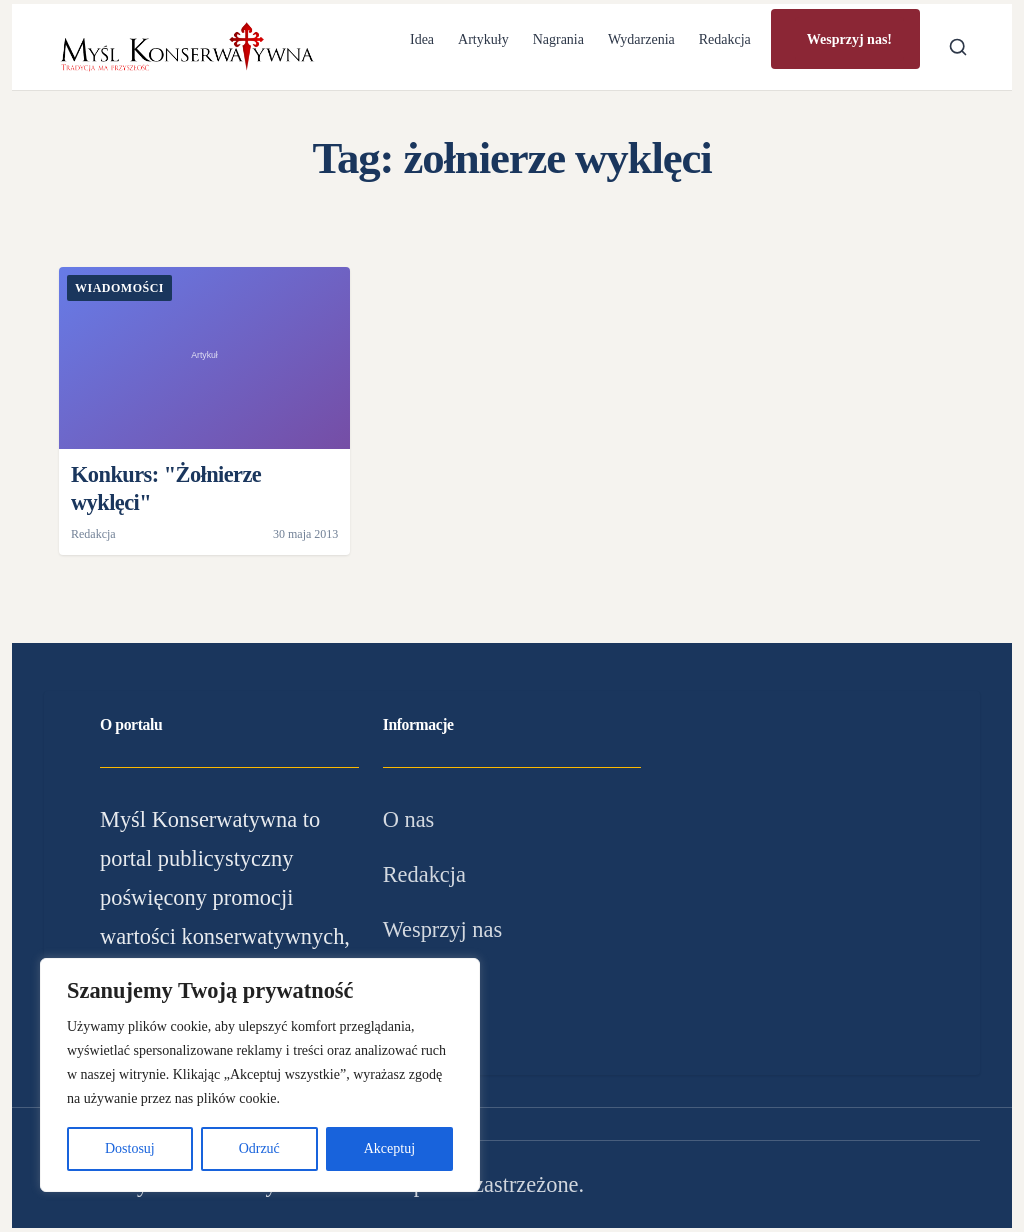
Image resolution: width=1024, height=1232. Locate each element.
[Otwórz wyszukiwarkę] (958, 47)
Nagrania (558, 39)
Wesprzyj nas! (849, 39)
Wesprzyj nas (442, 929)
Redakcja (725, 39)
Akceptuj (389, 1148)
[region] (260, 1075)
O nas (409, 819)
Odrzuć (259, 1148)
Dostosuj (130, 1148)
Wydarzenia (641, 39)
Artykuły (483, 39)
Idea (422, 39)
